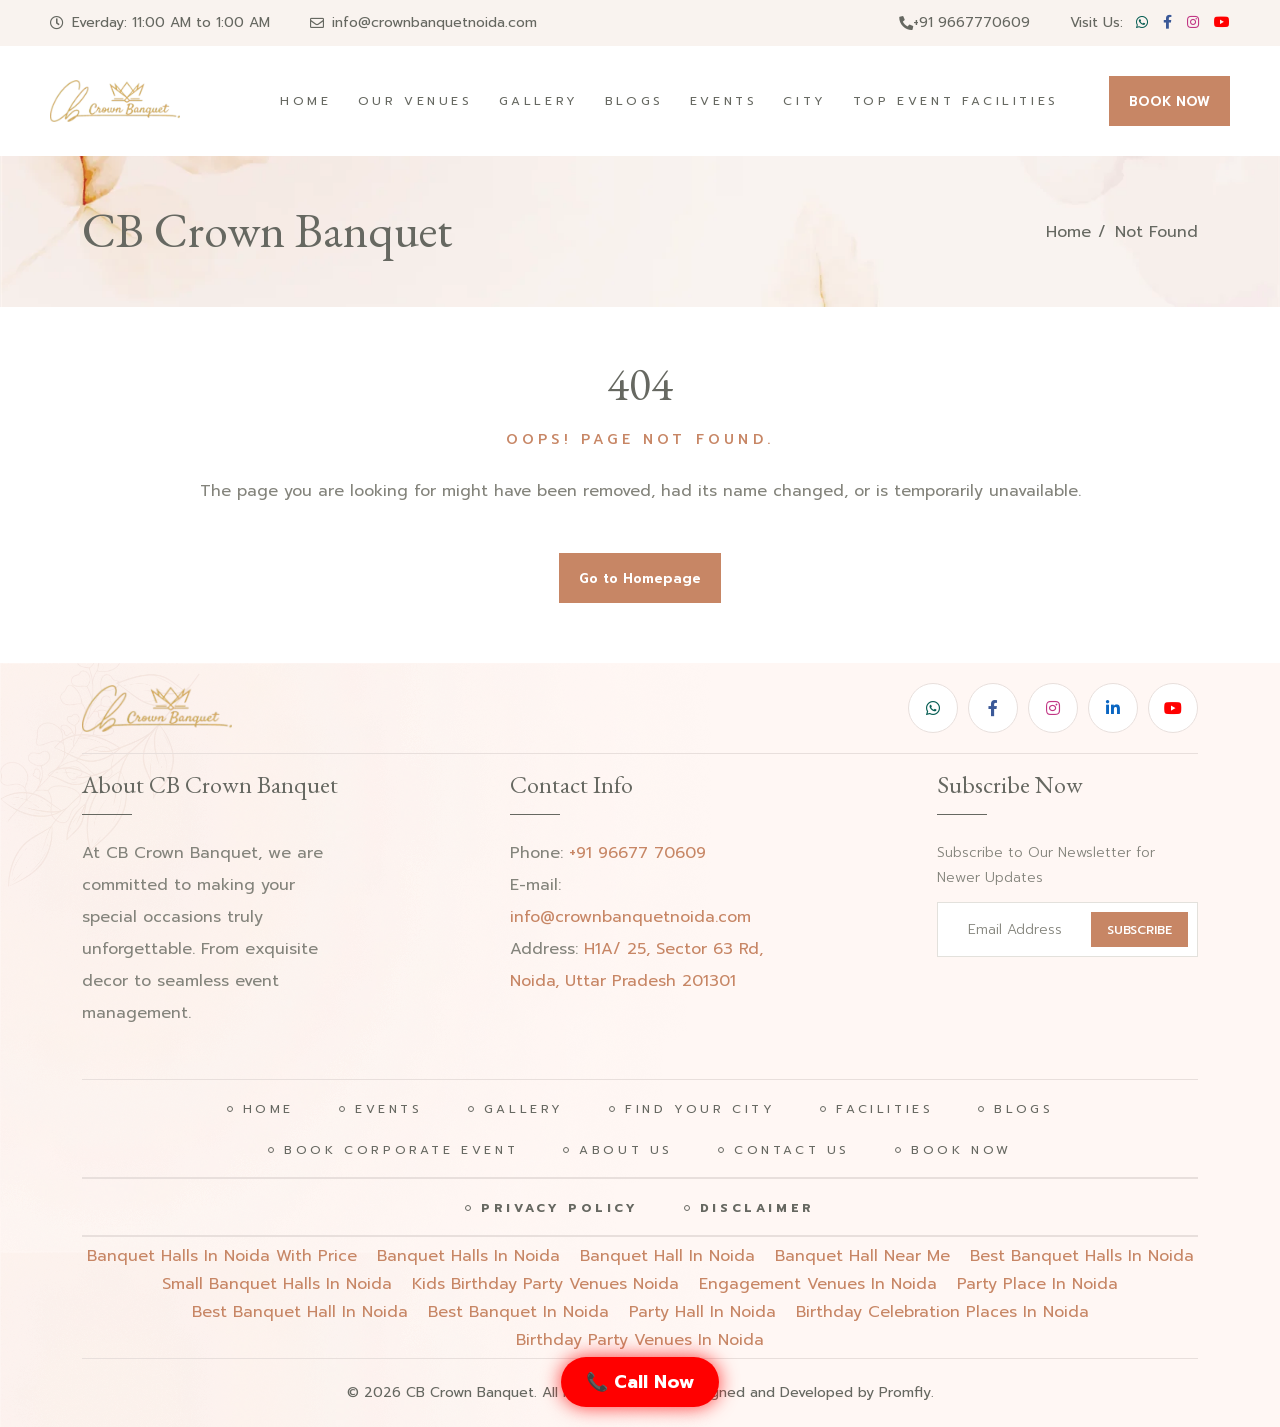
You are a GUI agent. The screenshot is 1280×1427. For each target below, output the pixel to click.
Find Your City (700, 1109)
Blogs (634, 101)
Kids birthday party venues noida (545, 1284)
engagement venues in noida (818, 1284)
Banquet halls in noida (468, 1256)
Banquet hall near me (862, 1256)
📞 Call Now (640, 1382)
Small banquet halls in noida (277, 1284)
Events (724, 101)
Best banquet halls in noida (1082, 1256)
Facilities (884, 1109)
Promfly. (906, 1392)
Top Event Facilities (956, 101)
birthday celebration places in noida (942, 1312)
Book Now (961, 1150)
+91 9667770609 (964, 22)
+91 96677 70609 (637, 853)
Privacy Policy (559, 1208)
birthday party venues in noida (640, 1340)
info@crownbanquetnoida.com (434, 22)
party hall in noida (702, 1312)
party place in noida (1037, 1284)
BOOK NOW (1169, 101)
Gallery (539, 101)
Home (305, 101)
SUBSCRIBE (1139, 930)
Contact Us (792, 1150)
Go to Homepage (640, 578)
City (804, 101)
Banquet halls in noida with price (222, 1256)
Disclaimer (757, 1208)
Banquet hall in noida (667, 1256)
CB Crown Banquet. (471, 1392)
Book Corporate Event (401, 1150)
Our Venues (415, 101)
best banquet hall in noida (300, 1312)
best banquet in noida (518, 1312)
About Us (626, 1150)
